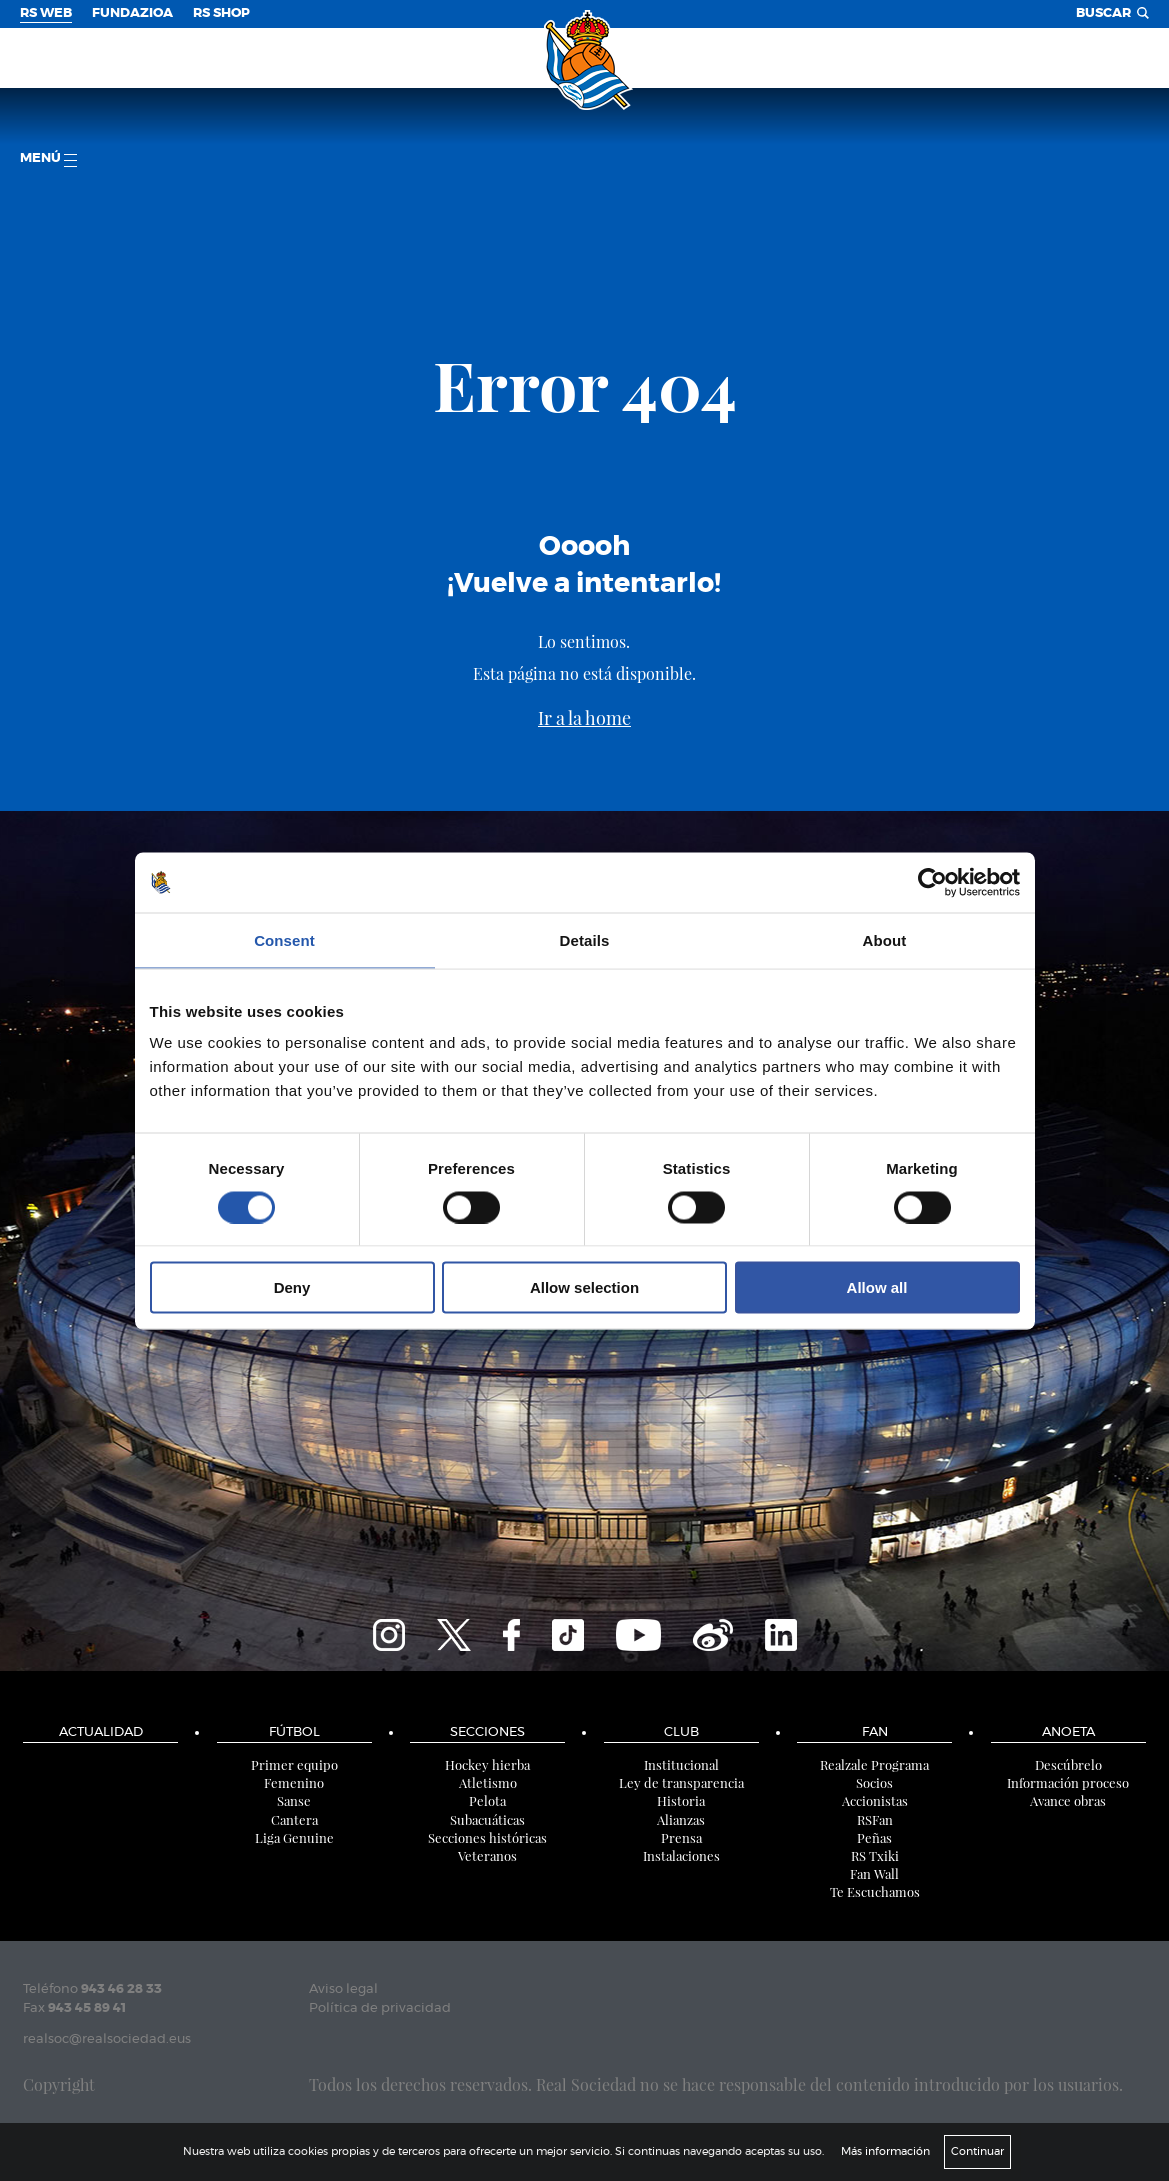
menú (48, 159)
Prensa (681, 1837)
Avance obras (1068, 1800)
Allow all (877, 1287)
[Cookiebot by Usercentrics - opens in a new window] (932, 882)
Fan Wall (874, 1873)
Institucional (681, 1764)
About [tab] (885, 939)
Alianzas (681, 1819)
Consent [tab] (284, 939)
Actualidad (101, 1732)
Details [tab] (585, 939)
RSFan (875, 1819)
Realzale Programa (874, 1764)
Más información (885, 2151)
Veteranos (487, 1855)
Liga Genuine (294, 1837)
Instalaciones (681, 1855)
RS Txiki (875, 1855)
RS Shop (221, 13)
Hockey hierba (487, 1764)
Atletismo (488, 1782)
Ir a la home (584, 718)
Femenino (294, 1782)
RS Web (46, 13)
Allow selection (584, 1287)
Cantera (294, 1819)
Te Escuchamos (875, 1891)
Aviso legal (343, 1989)
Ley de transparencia (681, 1782)
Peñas (874, 1837)
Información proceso (1068, 1782)
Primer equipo (294, 1764)
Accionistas (875, 1800)
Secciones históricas (487, 1837)
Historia (681, 1800)
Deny (292, 1287)
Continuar (977, 2151)
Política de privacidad (380, 2008)
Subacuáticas (487, 1819)
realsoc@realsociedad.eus (107, 2039)
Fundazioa (132, 13)
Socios (874, 1782)
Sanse (294, 1800)
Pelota (487, 1800)
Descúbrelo (1068, 1764)
